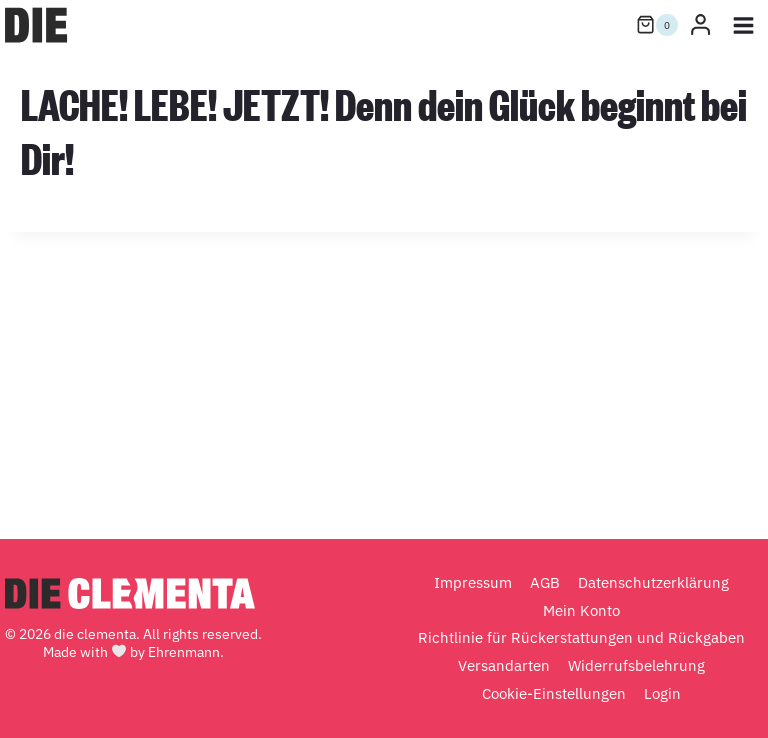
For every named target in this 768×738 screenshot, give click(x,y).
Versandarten (504, 665)
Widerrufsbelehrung (636, 665)
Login (662, 693)
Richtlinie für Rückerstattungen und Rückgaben (581, 637)
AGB (545, 582)
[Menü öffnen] (743, 25)
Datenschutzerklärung (653, 582)
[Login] (700, 25)
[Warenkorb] (657, 25)
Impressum (473, 582)
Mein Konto (581, 610)
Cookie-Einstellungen (554, 693)
